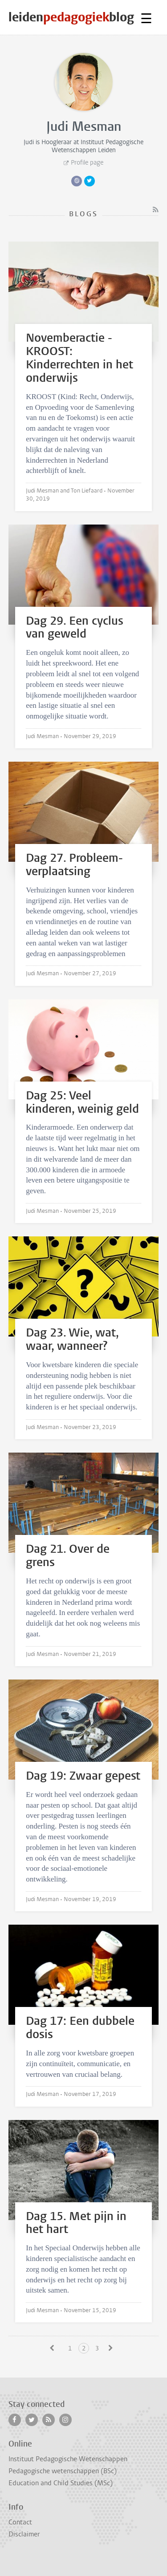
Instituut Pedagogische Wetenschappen (67, 2459)
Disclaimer (24, 2534)
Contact (20, 2522)
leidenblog (71, 17)
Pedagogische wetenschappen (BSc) (62, 2471)
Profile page (87, 162)
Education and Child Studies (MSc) (60, 2483)
